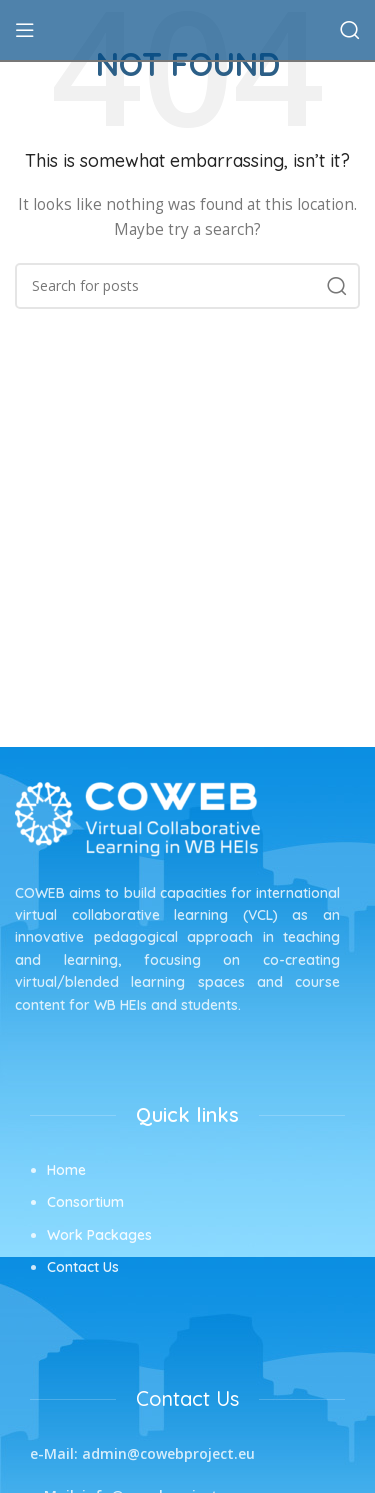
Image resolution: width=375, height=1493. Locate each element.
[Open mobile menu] (25, 30)
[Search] (350, 30)
